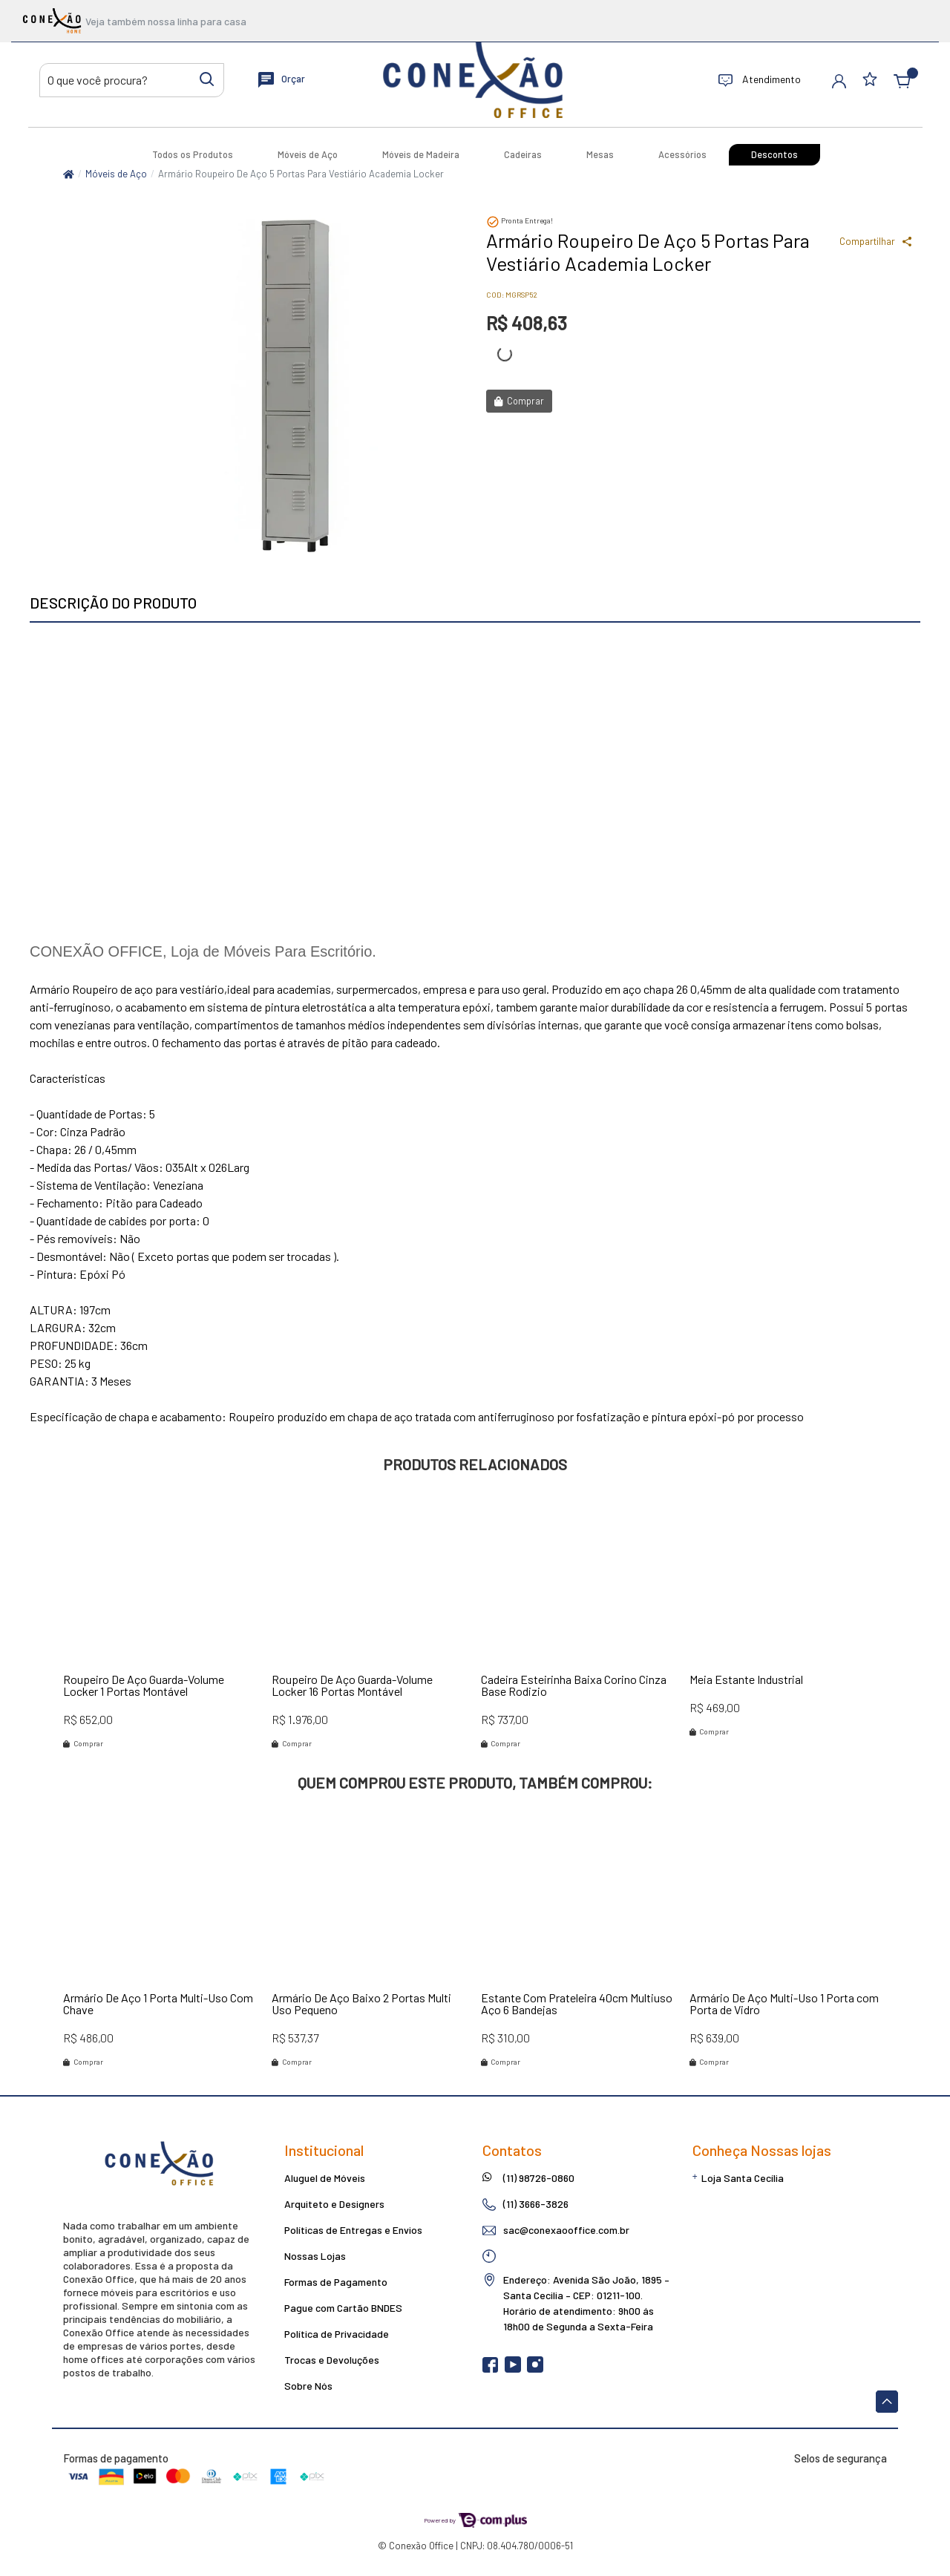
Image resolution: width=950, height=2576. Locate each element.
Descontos (774, 154)
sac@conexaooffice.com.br (566, 2229)
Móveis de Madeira (420, 154)
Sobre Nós (308, 2385)
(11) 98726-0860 (538, 2178)
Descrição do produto (113, 603)
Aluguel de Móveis (324, 2178)
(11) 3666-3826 (536, 2204)
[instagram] (536, 2369)
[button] (839, 80)
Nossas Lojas (315, 2255)
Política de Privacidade (336, 2333)
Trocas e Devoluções (331, 2359)
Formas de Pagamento (335, 2281)
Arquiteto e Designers (334, 2204)
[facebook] (491, 2369)
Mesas (600, 154)
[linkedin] (557, 2369)
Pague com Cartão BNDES (343, 2307)
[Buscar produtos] (131, 80)
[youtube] (514, 2369)
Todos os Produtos (192, 154)
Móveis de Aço (308, 154)
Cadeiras (523, 154)
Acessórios (682, 154)
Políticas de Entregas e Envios (353, 2229)
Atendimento (759, 80)
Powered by (475, 2520)
